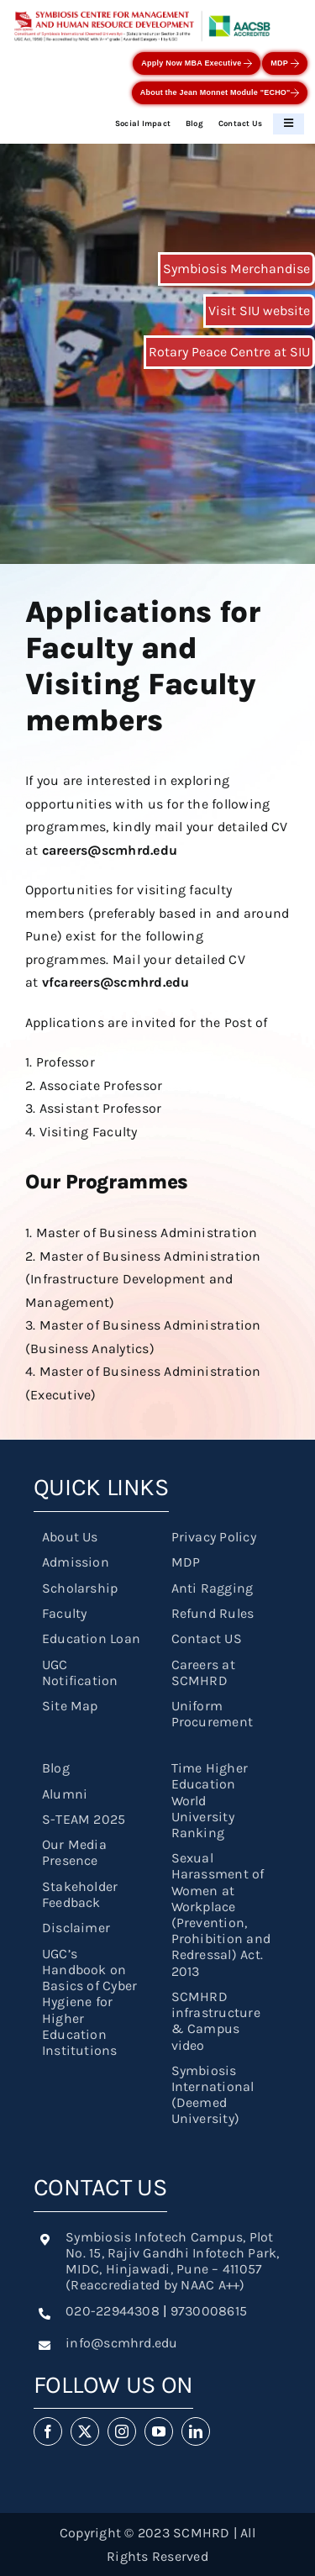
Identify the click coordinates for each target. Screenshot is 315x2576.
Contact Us (240, 123)
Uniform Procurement (212, 1714)
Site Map (70, 1706)
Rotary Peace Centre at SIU (229, 352)
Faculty (64, 1613)
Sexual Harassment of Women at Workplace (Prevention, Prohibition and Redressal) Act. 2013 (221, 1914)
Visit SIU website (259, 311)
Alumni (64, 1794)
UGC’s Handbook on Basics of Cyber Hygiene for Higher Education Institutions (90, 2002)
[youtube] (158, 2431)
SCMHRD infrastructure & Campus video (215, 2021)
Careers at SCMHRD (203, 1672)
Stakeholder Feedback (80, 1894)
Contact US (206, 1638)
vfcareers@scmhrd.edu (116, 982)
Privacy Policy (213, 1537)
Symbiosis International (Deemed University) (213, 2094)
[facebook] (48, 2431)
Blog (194, 123)
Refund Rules (213, 1613)
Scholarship (80, 1588)
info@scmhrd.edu (122, 2343)
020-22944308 (113, 2311)
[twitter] (85, 2431)
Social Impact (143, 123)
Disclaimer (76, 1928)
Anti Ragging (212, 1588)
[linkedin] (195, 2431)
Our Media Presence (74, 1852)
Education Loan (91, 1638)
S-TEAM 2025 (84, 1819)
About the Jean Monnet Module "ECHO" (219, 93)
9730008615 (209, 2311)
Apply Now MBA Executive (196, 63)
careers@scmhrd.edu (109, 850)
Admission (75, 1562)
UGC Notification (80, 1672)
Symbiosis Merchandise (236, 269)
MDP (284, 63)
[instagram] (122, 2431)
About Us (70, 1537)
